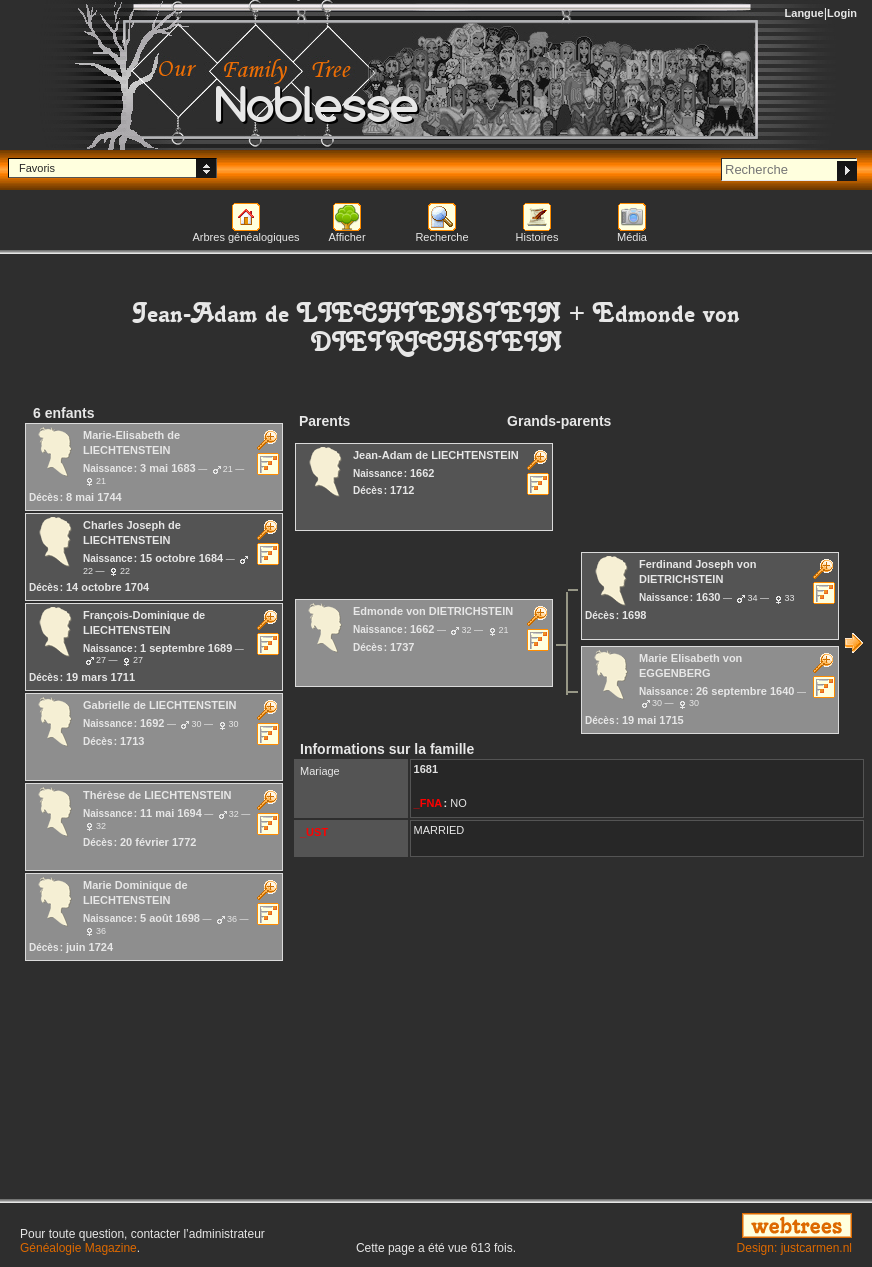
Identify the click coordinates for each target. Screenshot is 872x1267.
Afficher (346, 237)
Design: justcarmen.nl (794, 1248)
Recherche (441, 237)
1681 (426, 769)
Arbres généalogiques (245, 237)
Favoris (37, 168)
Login (842, 13)
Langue (804, 13)
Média (632, 237)
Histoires (537, 237)
